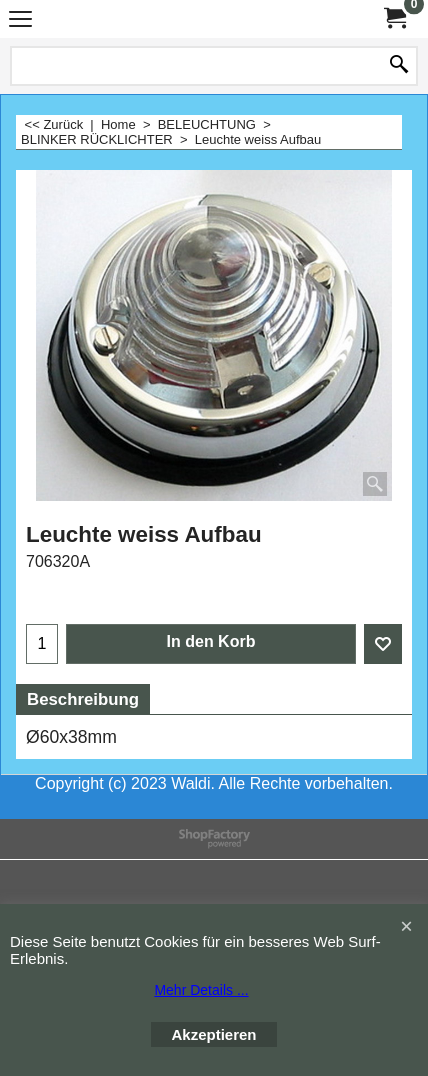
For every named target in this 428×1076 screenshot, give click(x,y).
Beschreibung (83, 699)
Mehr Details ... (201, 990)
